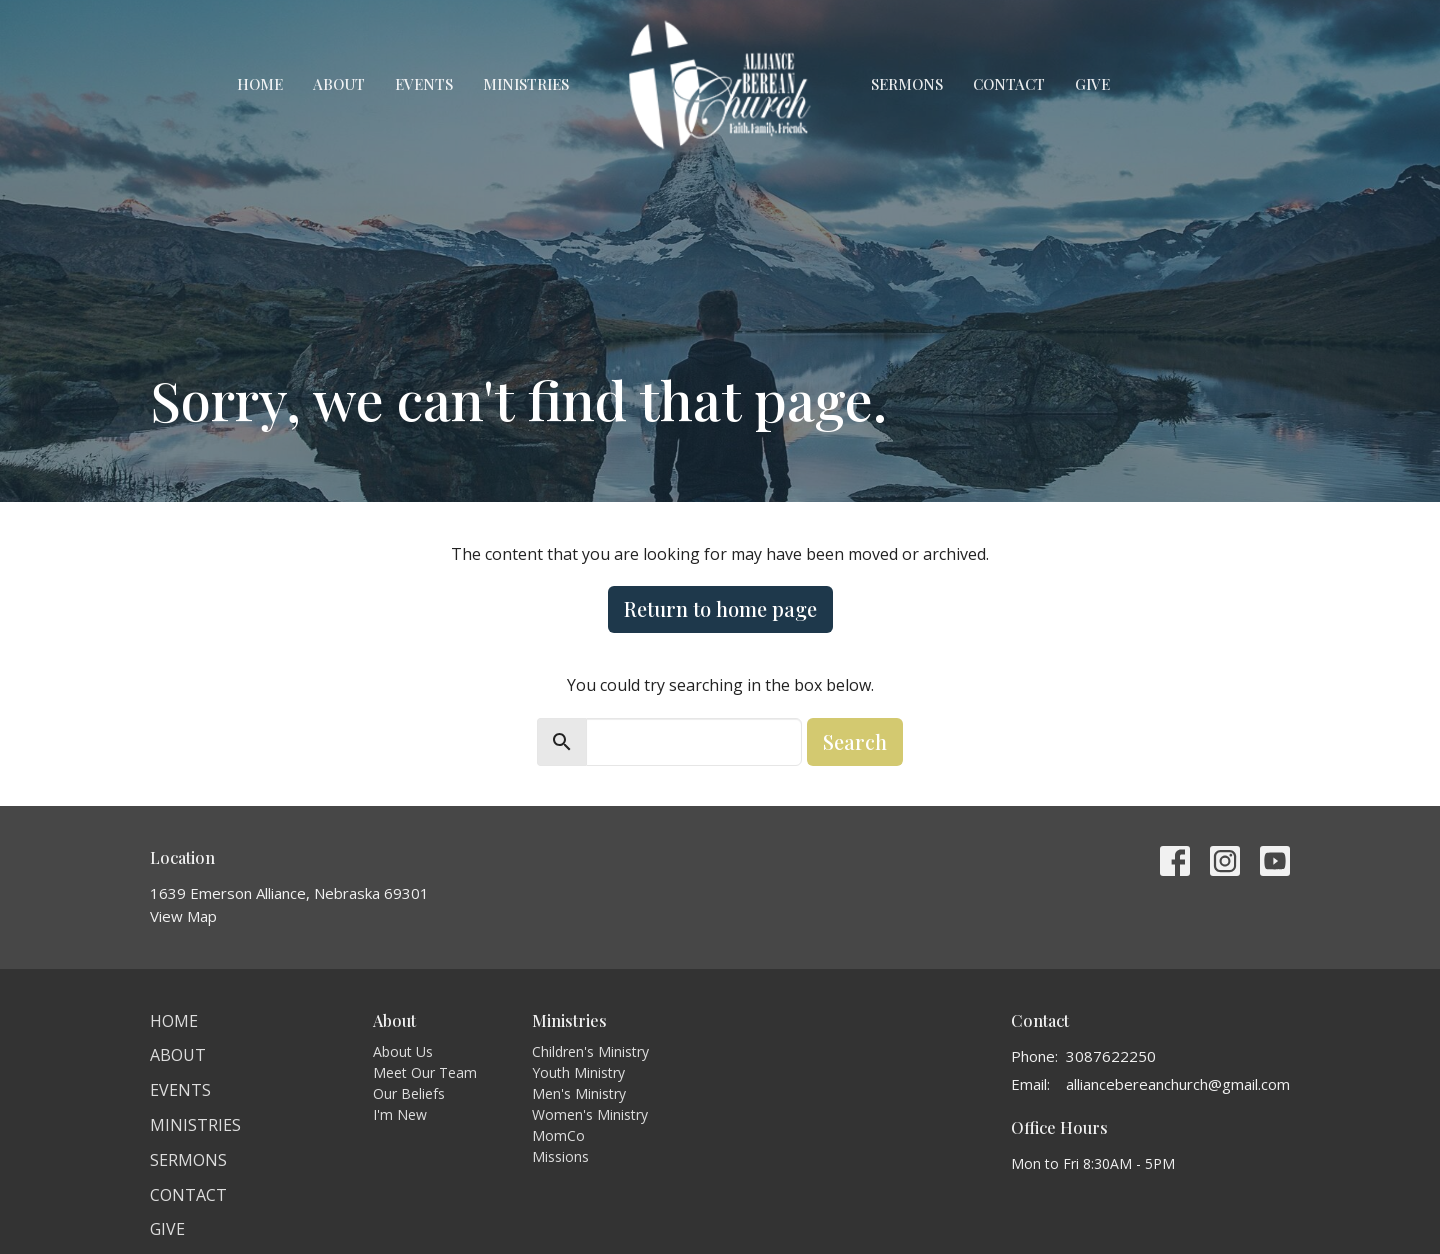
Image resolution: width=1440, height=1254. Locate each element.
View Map (183, 916)
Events (424, 84)
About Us (403, 1051)
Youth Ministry (578, 1072)
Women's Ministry (590, 1114)
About (339, 84)
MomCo (558, 1135)
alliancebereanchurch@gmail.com (1178, 1084)
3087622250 (1111, 1056)
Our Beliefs (409, 1093)
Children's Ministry (590, 1051)
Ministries (526, 84)
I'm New (400, 1114)
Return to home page (720, 608)
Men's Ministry (579, 1093)
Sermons (907, 84)
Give (1092, 84)
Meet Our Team (425, 1072)
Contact (1009, 84)
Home (260, 84)
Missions (560, 1156)
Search (855, 741)
